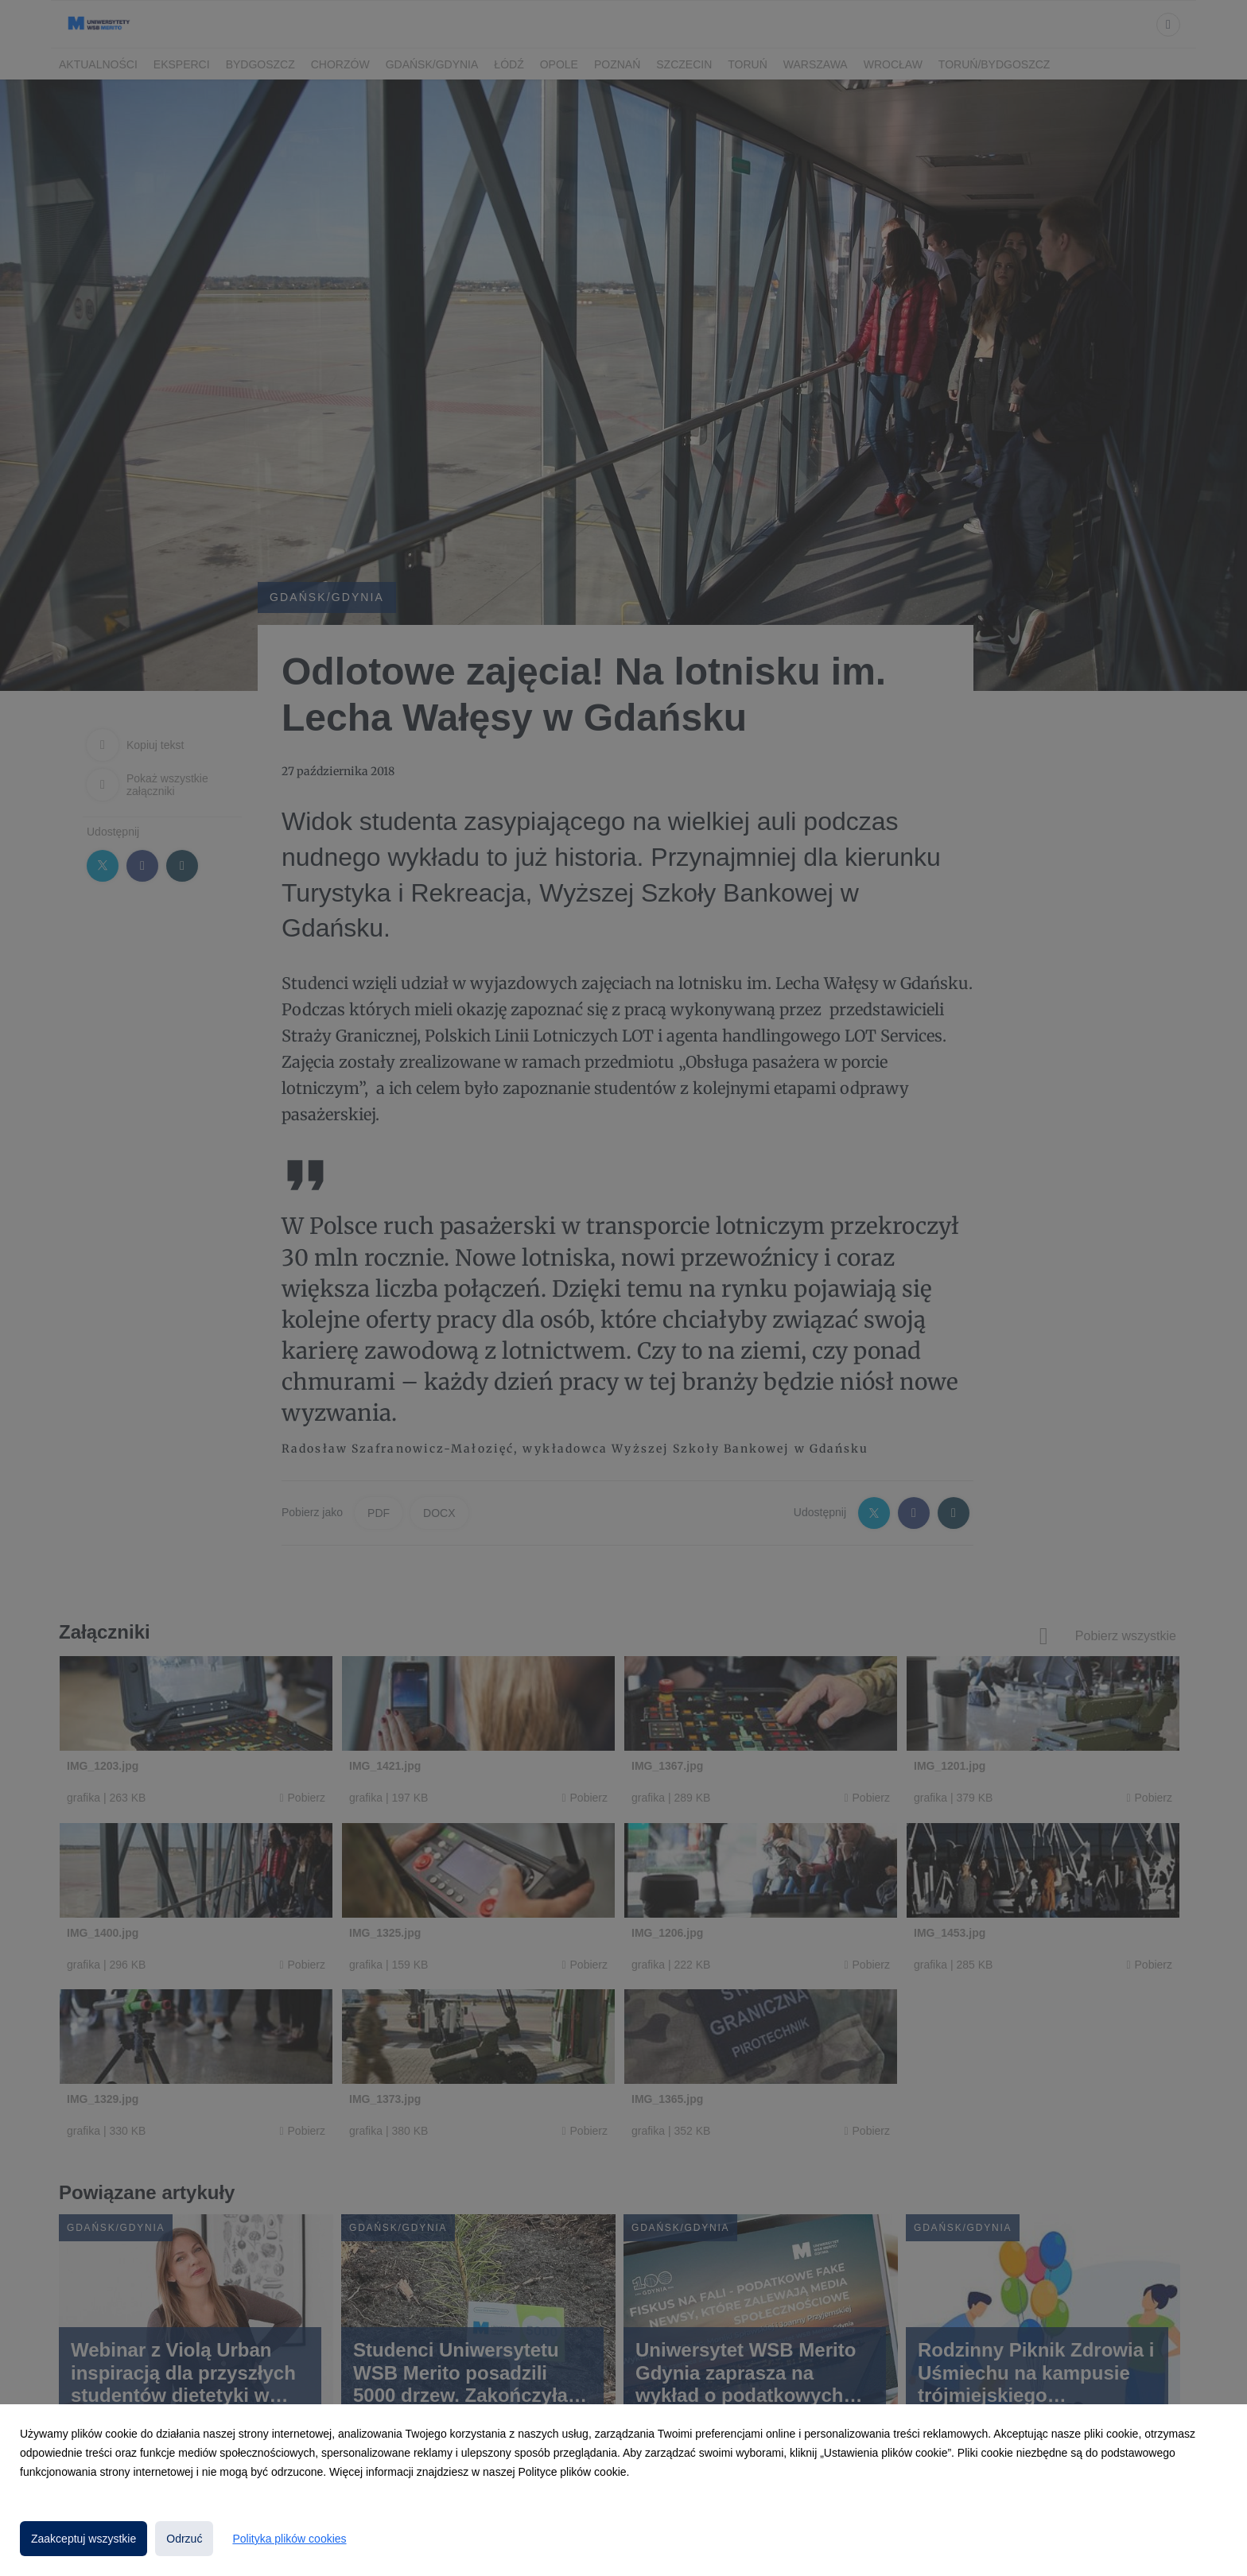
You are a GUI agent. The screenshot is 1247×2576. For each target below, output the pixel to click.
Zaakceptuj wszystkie (83, 2538)
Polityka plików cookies (289, 2538)
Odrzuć (184, 2538)
